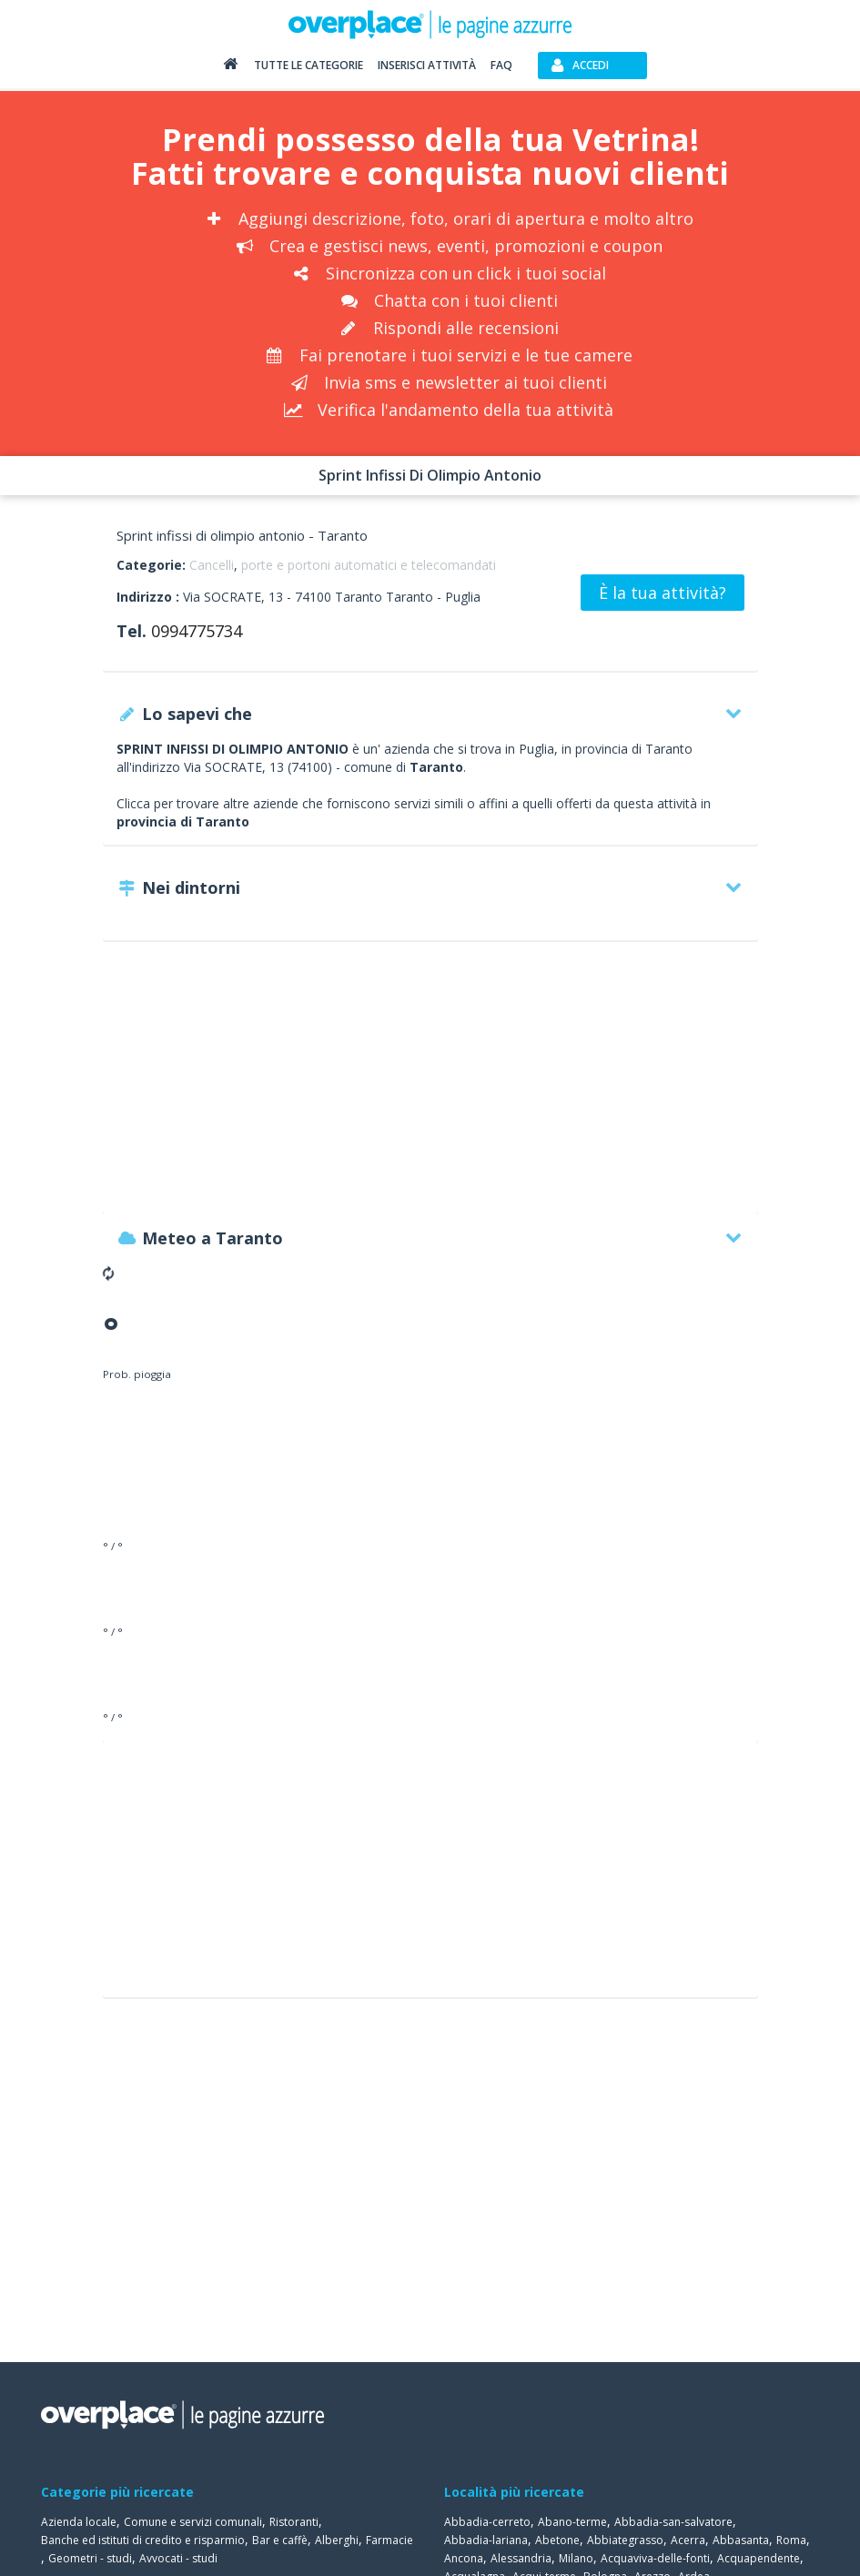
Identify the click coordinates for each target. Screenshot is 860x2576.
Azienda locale (78, 2522)
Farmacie (389, 2540)
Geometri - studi (90, 2558)
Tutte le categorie (308, 65)
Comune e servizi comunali (193, 2522)
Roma (791, 2540)
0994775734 (196, 631)
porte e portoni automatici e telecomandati (368, 564)
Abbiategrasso (625, 2540)
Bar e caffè (280, 2540)
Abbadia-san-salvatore (673, 2522)
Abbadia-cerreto (487, 2522)
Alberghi (337, 2540)
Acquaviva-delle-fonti (655, 2558)
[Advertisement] (430, 1085)
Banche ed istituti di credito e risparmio (143, 2540)
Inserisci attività (427, 65)
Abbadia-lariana (486, 2540)
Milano (576, 2558)
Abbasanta (741, 2540)
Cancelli (211, 564)
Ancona (463, 2558)
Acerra (688, 2540)
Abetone (557, 2540)
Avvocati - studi (178, 2558)
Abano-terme (572, 2522)
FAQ (501, 65)
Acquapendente (758, 2558)
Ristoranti (294, 2522)
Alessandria (521, 2558)
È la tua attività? (662, 592)
